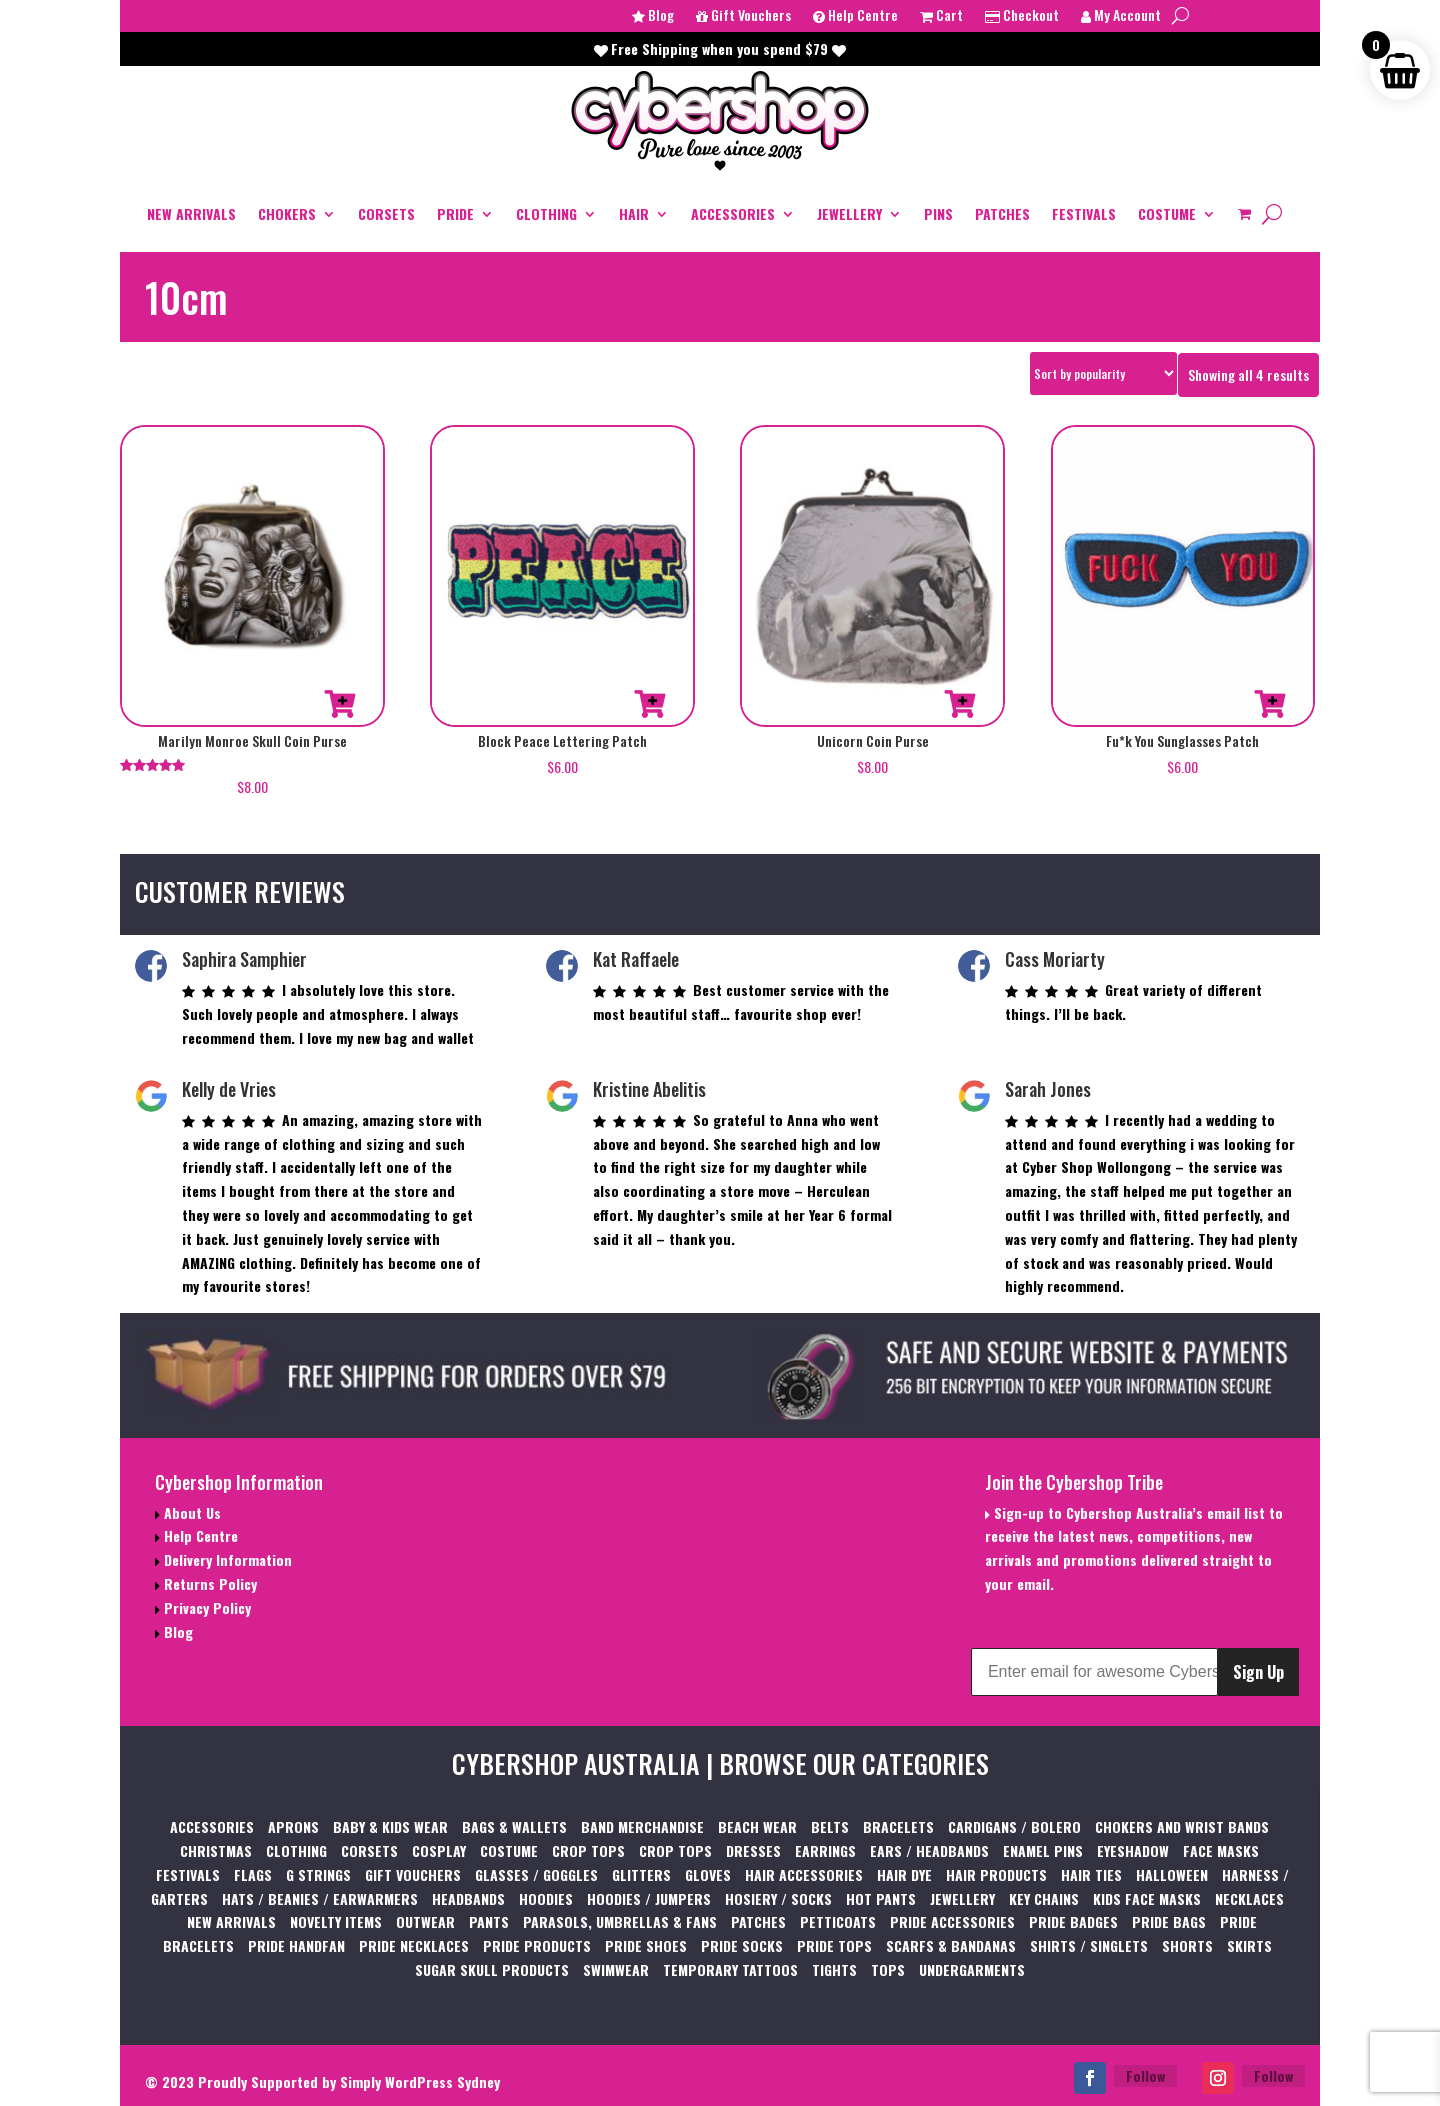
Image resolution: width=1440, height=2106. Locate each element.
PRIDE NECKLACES (414, 1945)
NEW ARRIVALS (191, 213)
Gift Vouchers (743, 16)
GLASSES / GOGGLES (536, 1874)
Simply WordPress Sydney (420, 2081)
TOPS (888, 1969)
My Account (1121, 16)
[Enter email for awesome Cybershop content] (1094, 1672)
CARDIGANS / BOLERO (1014, 1826)
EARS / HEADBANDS (929, 1850)
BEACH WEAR (757, 1826)
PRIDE (455, 213)
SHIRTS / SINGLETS (1089, 1945)
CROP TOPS (588, 1850)
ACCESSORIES (733, 213)
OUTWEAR (425, 1921)
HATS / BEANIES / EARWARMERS (320, 1898)
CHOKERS (287, 213)
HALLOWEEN (1172, 1874)
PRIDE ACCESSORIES (952, 1921)
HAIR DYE (904, 1874)
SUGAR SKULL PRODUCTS (492, 1969)
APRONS (293, 1826)
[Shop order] (1103, 373)
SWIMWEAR (616, 1969)
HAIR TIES (1091, 1874)
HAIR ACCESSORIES (804, 1874)
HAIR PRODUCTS (996, 1874)
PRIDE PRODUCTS (537, 1945)
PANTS (489, 1921)
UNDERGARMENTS (972, 1969)
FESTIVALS (1084, 213)
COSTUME (1167, 213)
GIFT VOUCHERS (413, 1874)
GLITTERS (641, 1874)
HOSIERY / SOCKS (778, 1898)
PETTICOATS (838, 1921)
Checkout (1022, 16)
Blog (653, 16)
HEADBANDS (468, 1898)
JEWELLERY (849, 213)
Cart (941, 16)
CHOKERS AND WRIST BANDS (1182, 1826)
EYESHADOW (1133, 1850)
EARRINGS (825, 1850)
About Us (190, 1512)
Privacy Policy (205, 1607)
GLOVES (708, 1874)
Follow (1145, 2075)
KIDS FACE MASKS (1147, 1898)
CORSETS (386, 213)
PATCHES (1002, 213)
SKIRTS (1249, 1945)
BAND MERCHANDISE (642, 1826)
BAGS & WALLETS (514, 1826)
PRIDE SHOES (646, 1945)
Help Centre (855, 16)
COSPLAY (439, 1850)
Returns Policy (208, 1583)
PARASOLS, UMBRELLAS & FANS (620, 1921)
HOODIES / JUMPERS (649, 1898)
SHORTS (1187, 1945)
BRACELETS (898, 1826)
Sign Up (1258, 1672)
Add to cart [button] (340, 704)
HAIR (634, 213)
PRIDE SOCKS (742, 1945)
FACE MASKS (1221, 1850)
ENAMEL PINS (1043, 1850)
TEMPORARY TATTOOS (730, 1969)
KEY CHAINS (1044, 1898)
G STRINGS (318, 1874)
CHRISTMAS (216, 1850)
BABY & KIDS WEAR (390, 1826)
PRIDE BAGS (1169, 1921)
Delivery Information (226, 1559)
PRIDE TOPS (834, 1945)
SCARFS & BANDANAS (951, 1945)
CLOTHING (546, 213)
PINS (938, 213)
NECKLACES (1249, 1898)
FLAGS (253, 1874)
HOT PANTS (881, 1898)
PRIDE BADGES (1073, 1921)
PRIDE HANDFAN (296, 1945)
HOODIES (546, 1898)
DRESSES (753, 1850)
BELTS (830, 1826)
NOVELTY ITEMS (336, 1921)
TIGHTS (834, 1969)
